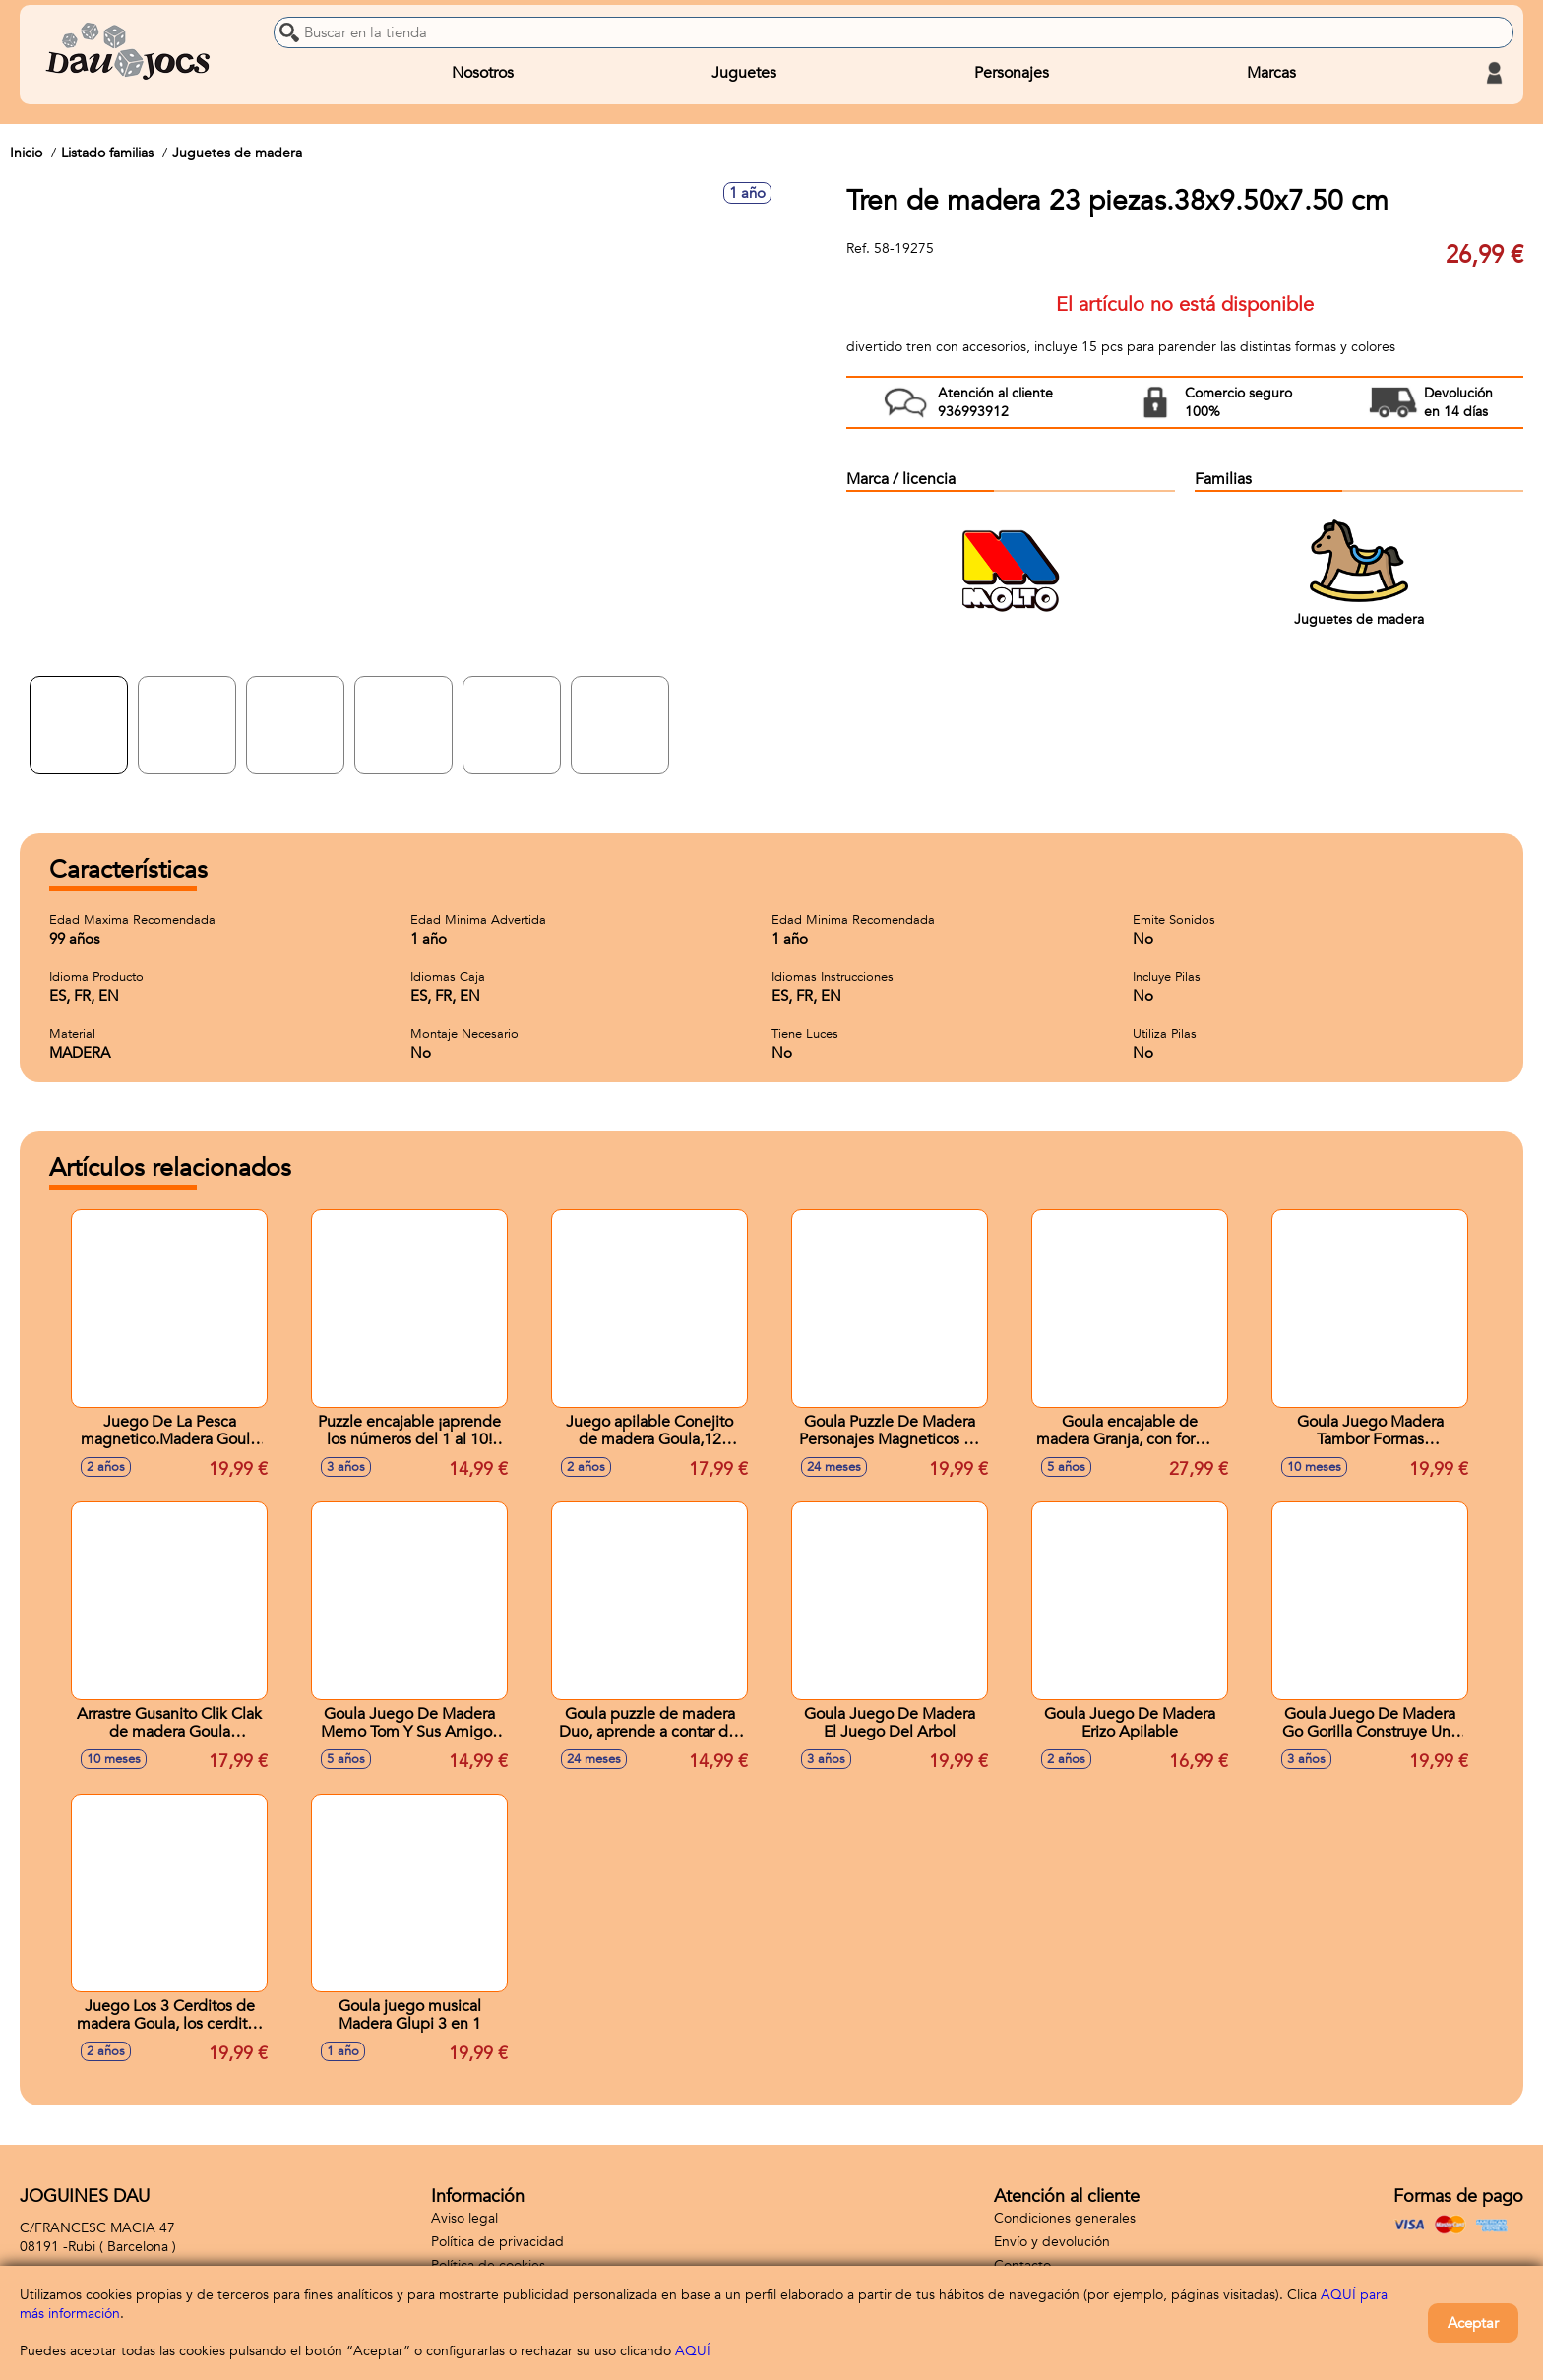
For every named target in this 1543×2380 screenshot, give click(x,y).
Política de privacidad (497, 2241)
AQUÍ (692, 2351)
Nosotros (483, 73)
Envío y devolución (1052, 2241)
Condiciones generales (1065, 2218)
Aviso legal (464, 2218)
